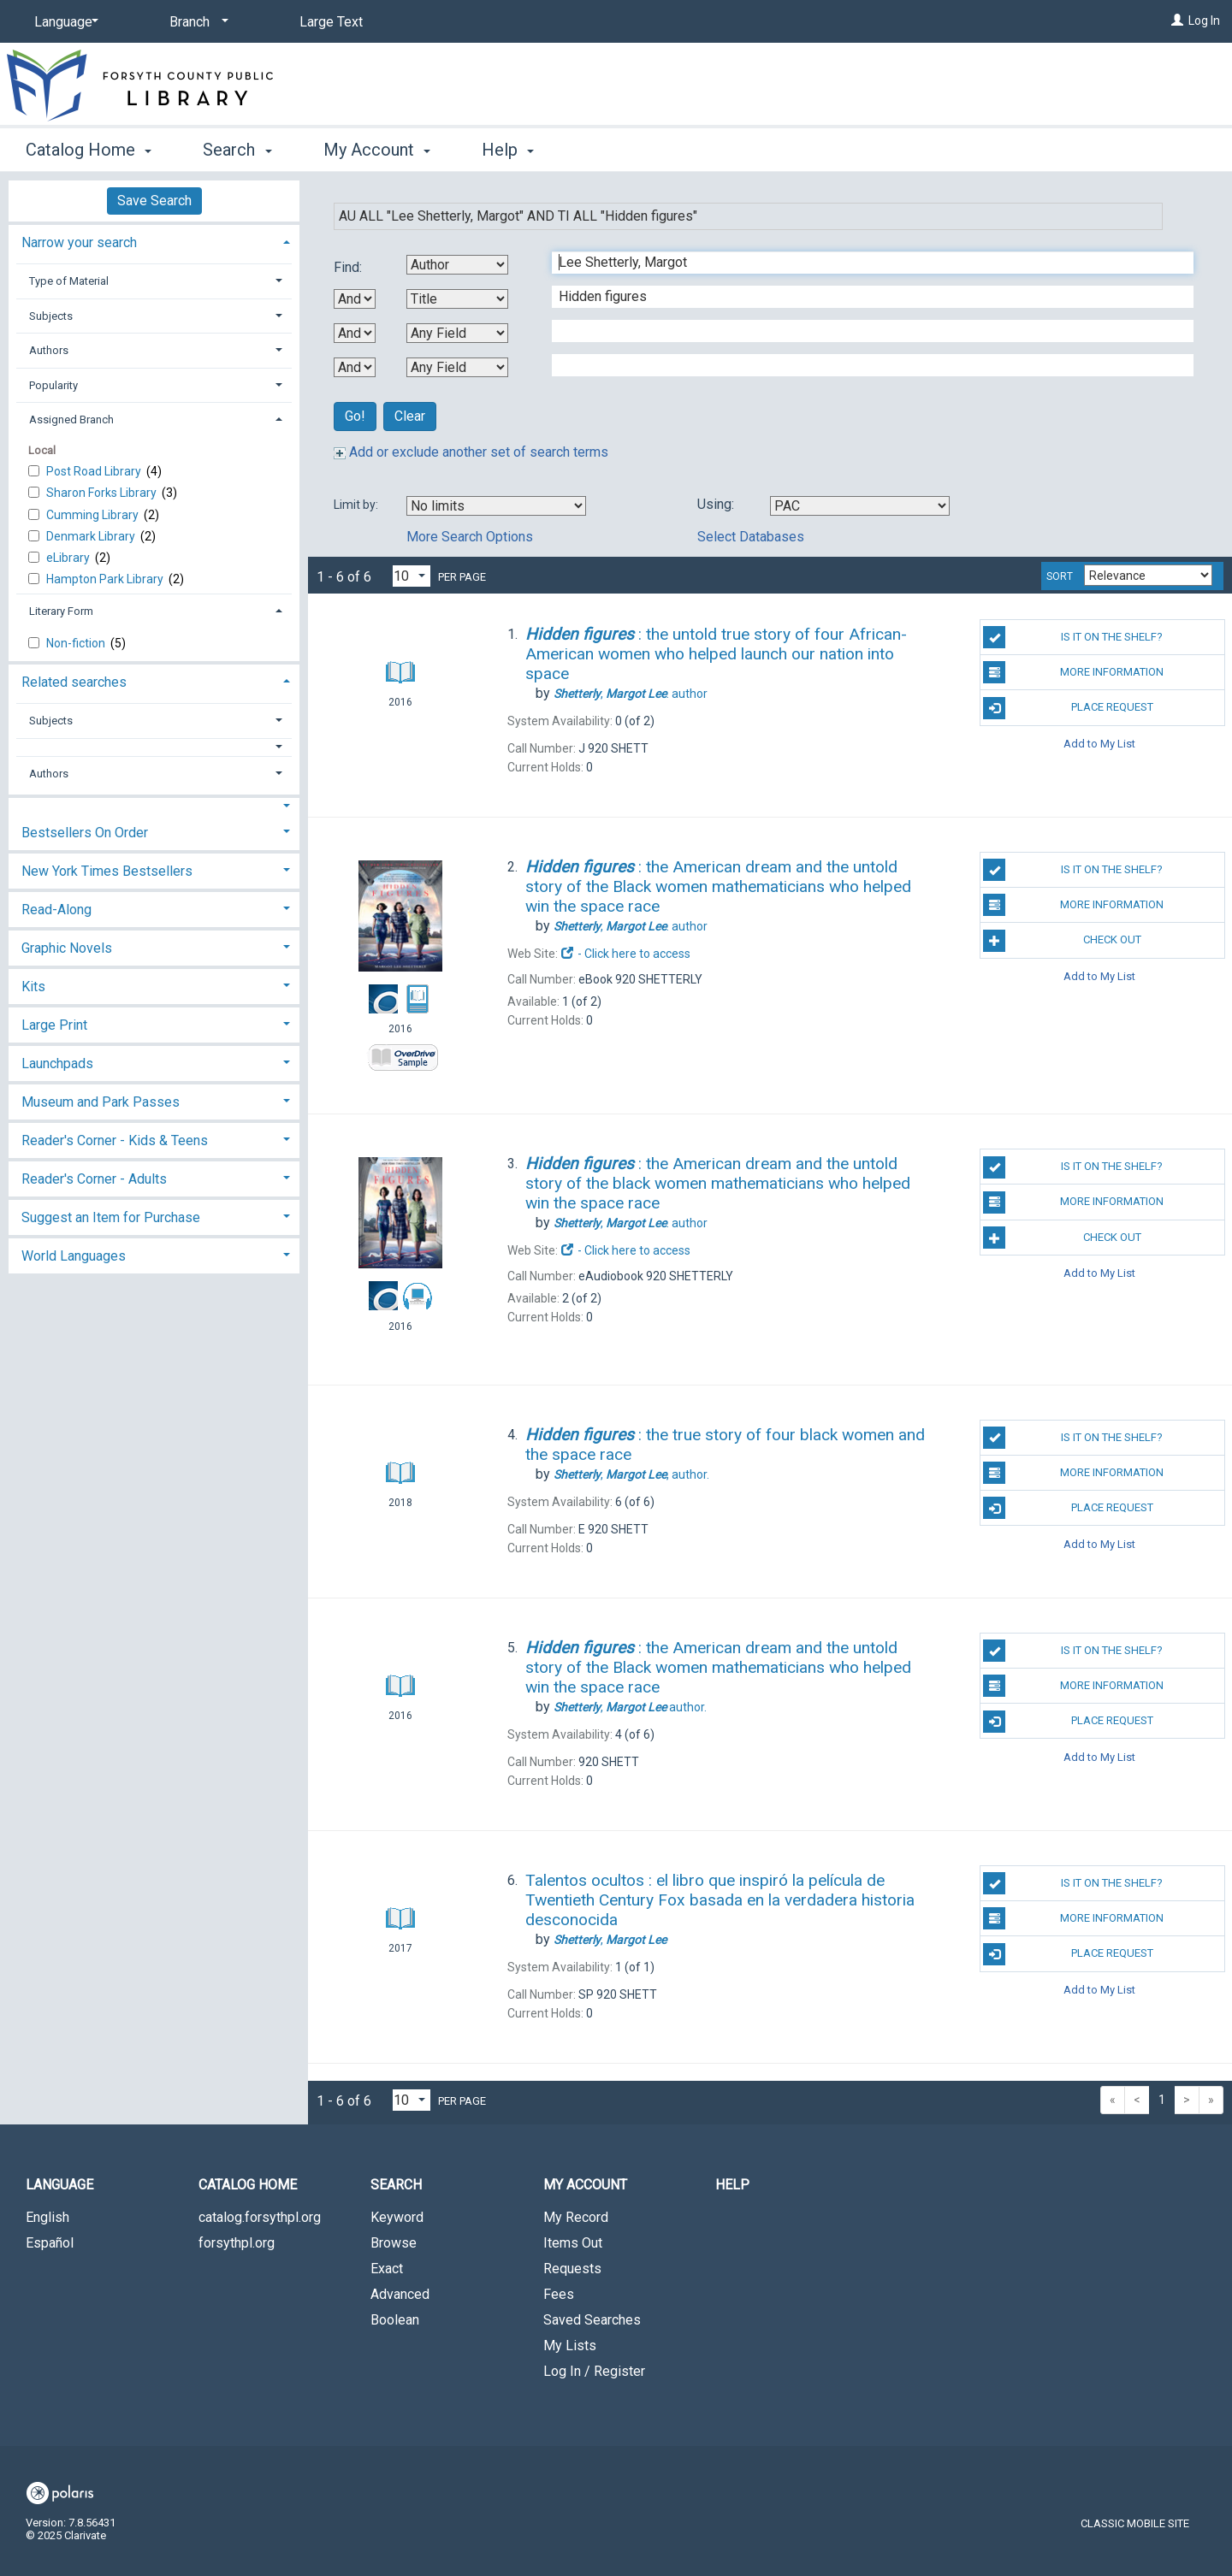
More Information (1073, 672)
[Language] (63, 22)
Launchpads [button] (57, 1063)
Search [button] (237, 149)
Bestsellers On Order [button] (84, 832)
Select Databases (750, 537)
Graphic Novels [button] (66, 948)
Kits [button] (33, 986)
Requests (572, 2268)
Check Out (1061, 941)
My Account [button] (376, 149)
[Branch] (196, 22)
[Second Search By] (457, 299)
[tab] (154, 241)
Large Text (331, 22)
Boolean (394, 2320)
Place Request (1067, 708)
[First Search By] (457, 265)
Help (732, 2185)
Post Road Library (95, 471)
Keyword (397, 2217)
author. (631, 1474)
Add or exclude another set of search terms (471, 452)
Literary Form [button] (61, 611)
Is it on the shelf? (1073, 637)
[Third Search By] (457, 333)
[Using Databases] (860, 506)
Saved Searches (592, 2320)
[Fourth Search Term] (863, 365)
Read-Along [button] (56, 909)
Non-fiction (77, 643)
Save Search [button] (154, 200)
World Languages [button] (73, 1256)
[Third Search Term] (863, 331)
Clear (409, 416)
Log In (1204, 20)
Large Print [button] (54, 1025)
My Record (575, 2217)
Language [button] (59, 2185)
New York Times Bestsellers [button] (106, 871)
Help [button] (508, 149)
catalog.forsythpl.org (259, 2217)
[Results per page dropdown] (411, 576)
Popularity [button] (53, 385)
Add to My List (1099, 743)
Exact (386, 2268)
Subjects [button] (51, 316)
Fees (558, 2294)
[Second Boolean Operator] (355, 333)
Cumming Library (93, 515)
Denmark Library (92, 536)
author (631, 693)
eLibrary (69, 557)
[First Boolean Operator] (355, 299)
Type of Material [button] (69, 281)
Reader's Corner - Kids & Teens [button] (114, 1140)
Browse (393, 2243)
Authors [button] (48, 350)
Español (50, 2243)
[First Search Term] (863, 262)
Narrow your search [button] (79, 242)
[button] (154, 747)
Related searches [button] (74, 682)
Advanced (399, 2294)
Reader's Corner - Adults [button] (94, 1179)
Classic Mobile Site (1135, 2523)
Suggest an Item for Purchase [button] (110, 1217)
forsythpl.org (236, 2243)
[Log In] (1177, 20)
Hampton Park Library (106, 579)
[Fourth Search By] (457, 367)
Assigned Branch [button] (71, 419)
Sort (1059, 576)
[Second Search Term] (863, 296)
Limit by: (357, 504)
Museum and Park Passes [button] (100, 1102)
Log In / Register (594, 2371)
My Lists (569, 2345)
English (47, 2217)
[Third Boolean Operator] (355, 367)
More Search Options (469, 537)
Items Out (572, 2243)
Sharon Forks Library (102, 492)
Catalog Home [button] (88, 149)
